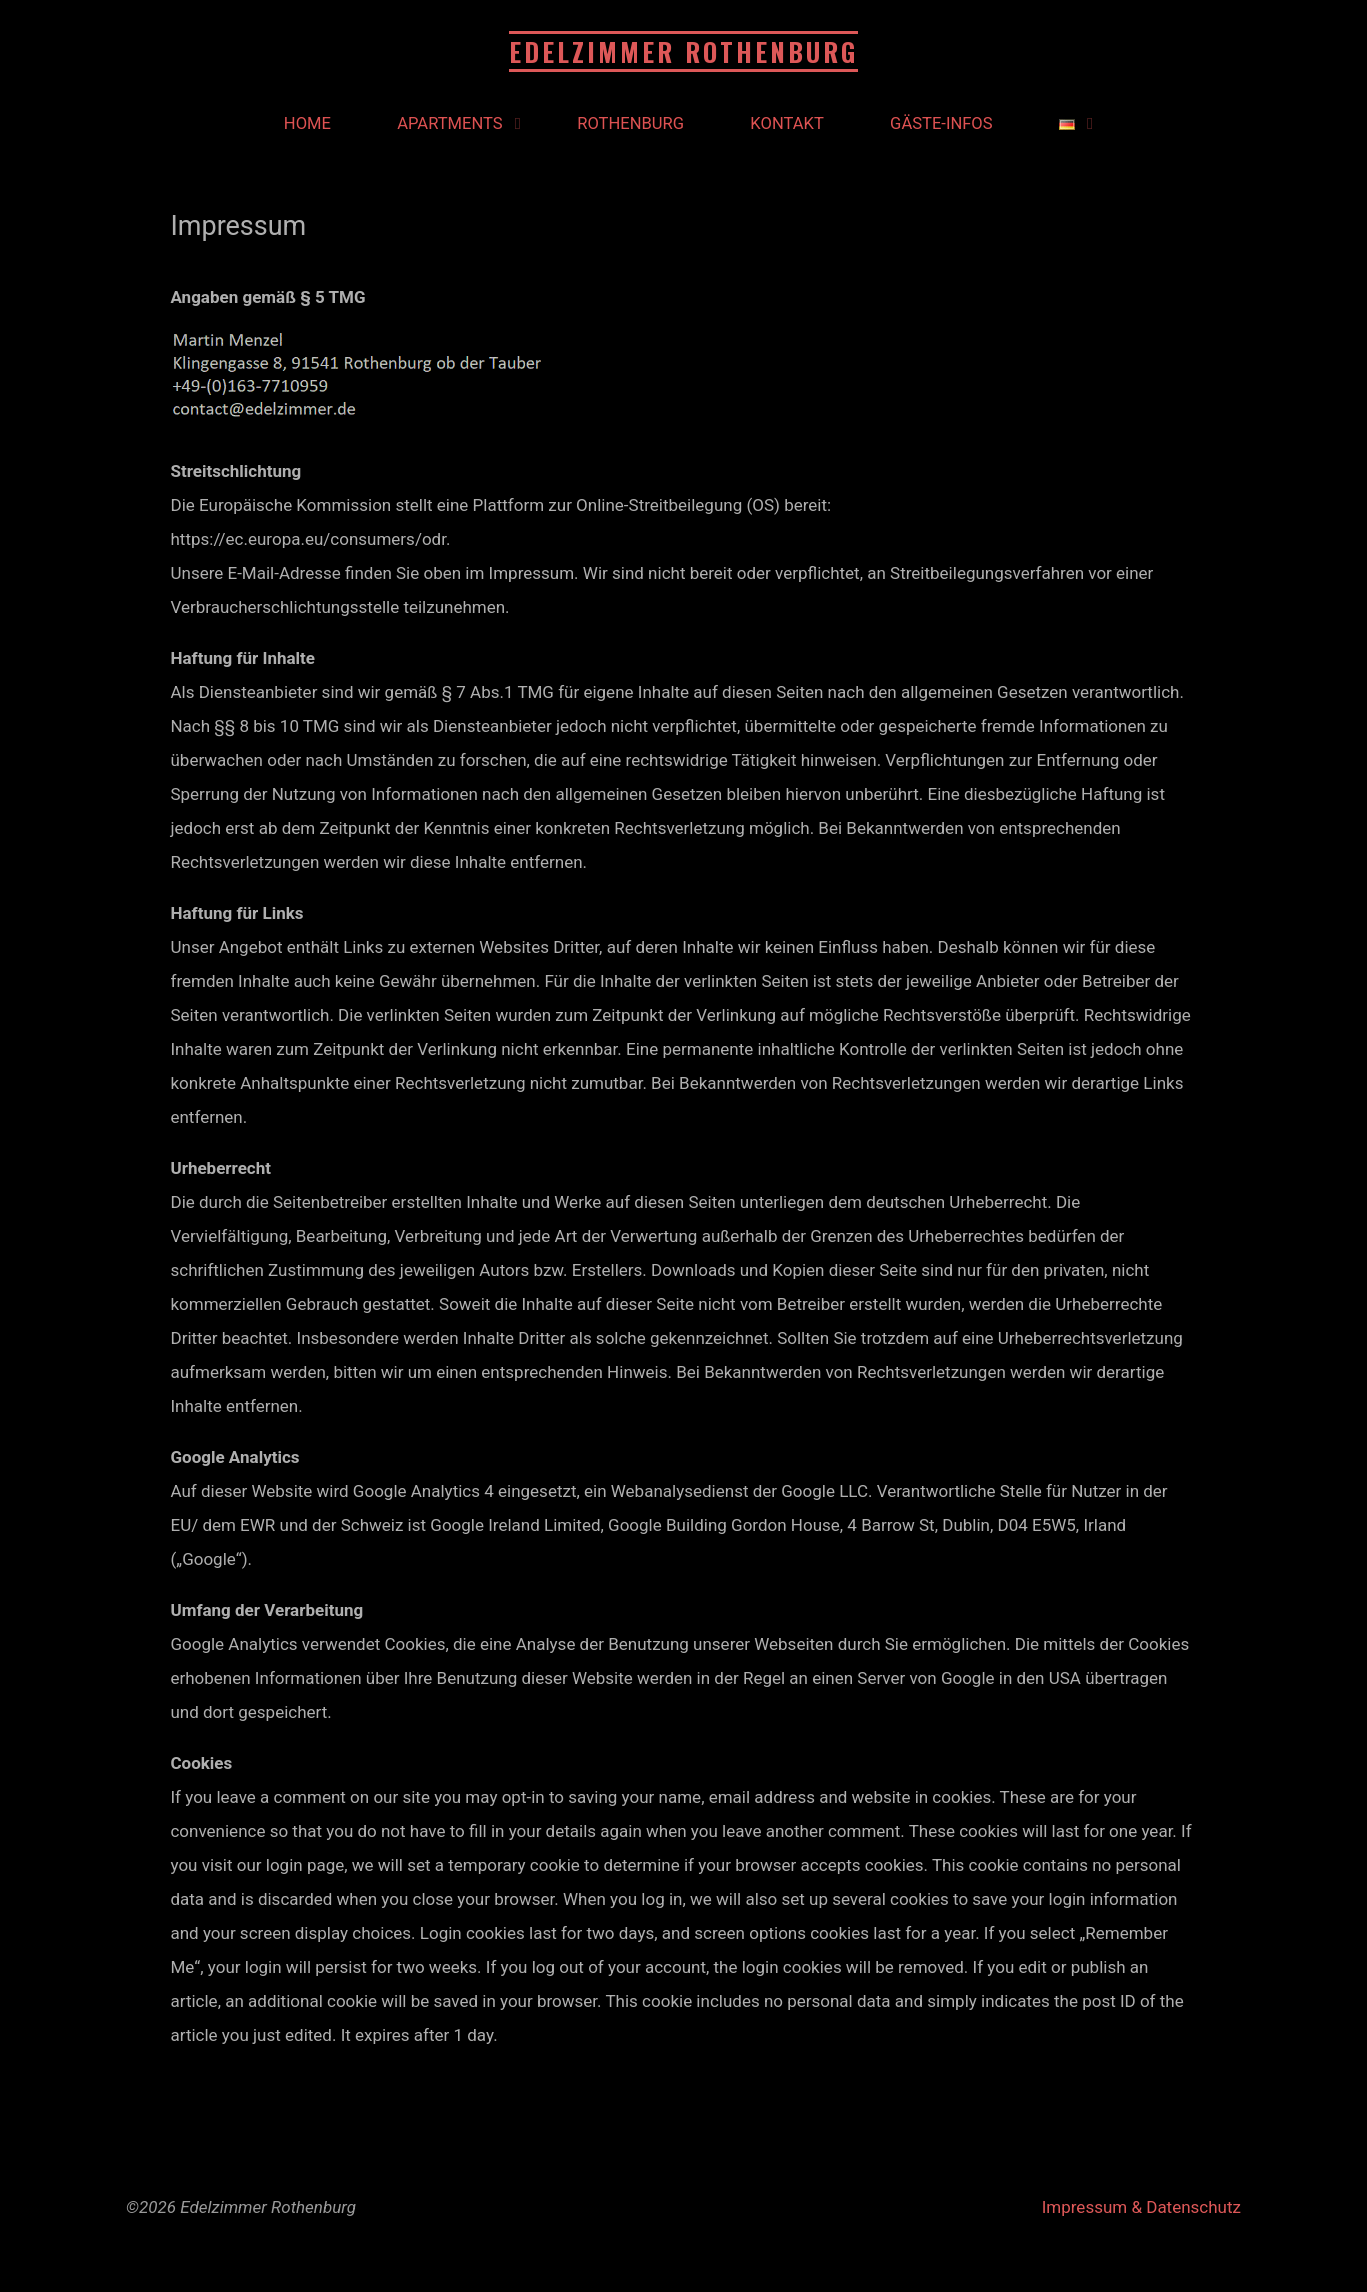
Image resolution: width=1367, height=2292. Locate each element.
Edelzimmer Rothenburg (683, 51)
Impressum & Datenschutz (1141, 2207)
